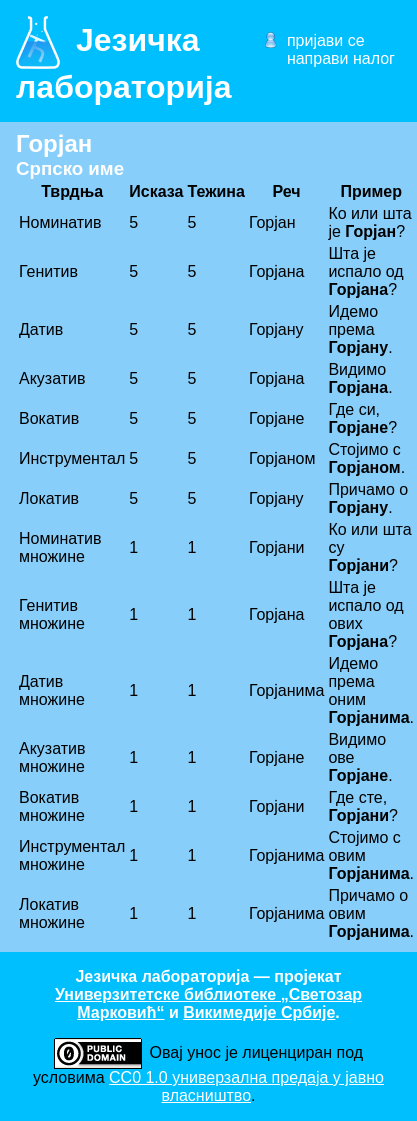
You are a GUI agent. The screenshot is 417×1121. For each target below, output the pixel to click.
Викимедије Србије (259, 1012)
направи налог (341, 58)
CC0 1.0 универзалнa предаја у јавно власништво (246, 1086)
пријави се (326, 40)
